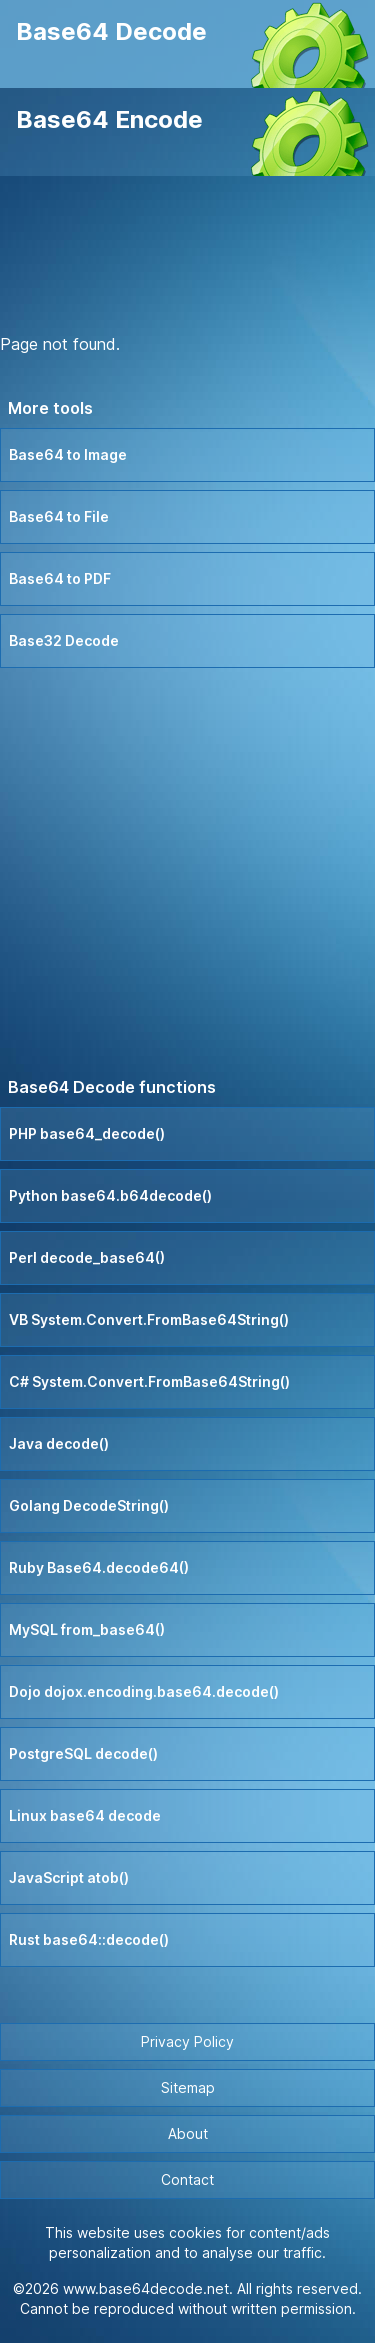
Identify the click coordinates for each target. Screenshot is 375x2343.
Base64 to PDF (60, 578)
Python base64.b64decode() (110, 1195)
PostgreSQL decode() (83, 1753)
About (188, 2133)
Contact (187, 2179)
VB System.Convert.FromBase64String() (149, 1319)
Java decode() (59, 1443)
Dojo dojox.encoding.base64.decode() (144, 1691)
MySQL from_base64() (87, 1629)
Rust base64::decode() (89, 1939)
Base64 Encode (109, 119)
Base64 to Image (68, 454)
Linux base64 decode (85, 1815)
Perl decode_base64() (87, 1257)
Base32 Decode (64, 640)
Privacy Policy (187, 2041)
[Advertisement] (188, 258)
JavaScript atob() (69, 1877)
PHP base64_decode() (87, 1133)
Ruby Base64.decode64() (99, 1567)
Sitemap (188, 2087)
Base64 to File (59, 516)
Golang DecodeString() (89, 1505)
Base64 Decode (111, 31)
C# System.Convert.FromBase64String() (149, 1381)
